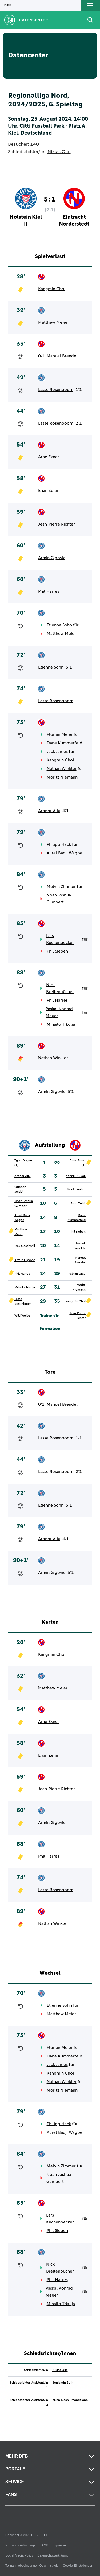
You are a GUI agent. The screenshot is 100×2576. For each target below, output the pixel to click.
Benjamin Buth (62, 2382)
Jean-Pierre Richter (56, 524)
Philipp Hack (59, 844)
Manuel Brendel (62, 356)
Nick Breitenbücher (60, 988)
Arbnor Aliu (49, 811)
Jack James (57, 751)
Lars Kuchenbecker (60, 939)
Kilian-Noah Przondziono (70, 2400)
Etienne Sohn (59, 625)
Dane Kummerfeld (64, 743)
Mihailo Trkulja (61, 1024)
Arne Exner (48, 457)
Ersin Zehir (48, 490)
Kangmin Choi (51, 289)
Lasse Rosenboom (55, 390)
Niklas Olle (59, 151)
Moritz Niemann (62, 777)
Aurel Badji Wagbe (64, 853)
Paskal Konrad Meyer (59, 1012)
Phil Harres (48, 591)
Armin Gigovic (51, 558)
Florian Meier (60, 734)
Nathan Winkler (62, 769)
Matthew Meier (52, 322)
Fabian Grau (77, 1273)
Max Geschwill (24, 1246)
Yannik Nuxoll (76, 1176)
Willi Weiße (22, 1315)
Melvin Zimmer (61, 886)
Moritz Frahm (76, 1189)
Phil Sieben (57, 951)
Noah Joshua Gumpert (58, 898)
